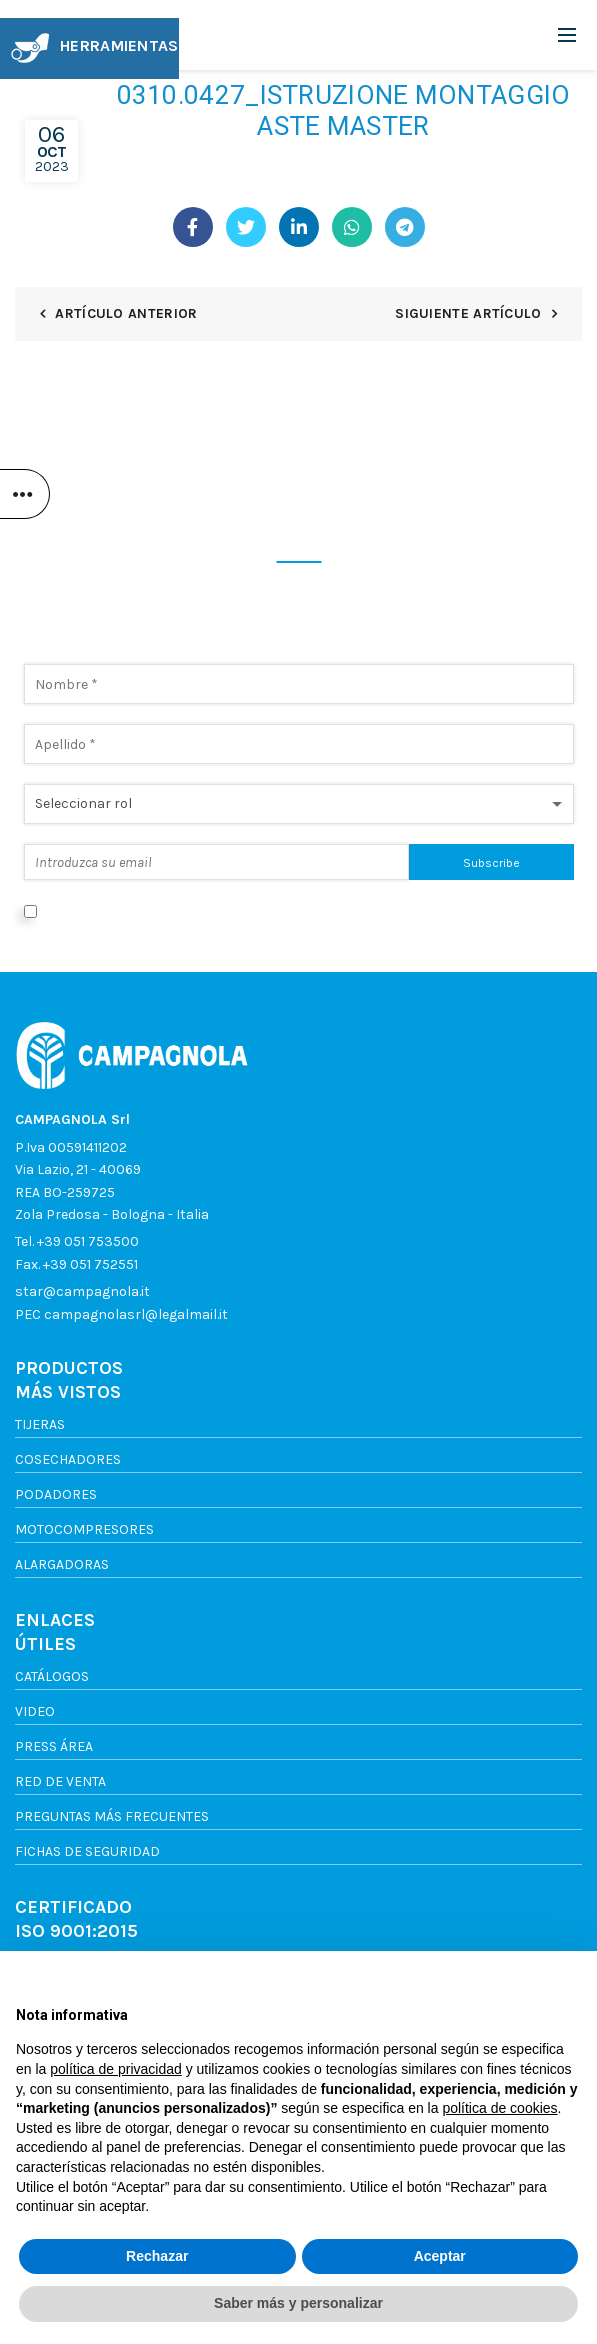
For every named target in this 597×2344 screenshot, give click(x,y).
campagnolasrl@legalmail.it (136, 1314)
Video (35, 1711)
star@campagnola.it (82, 1291)
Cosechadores (68, 1459)
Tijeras (40, 1424)
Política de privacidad (413, 910)
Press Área (54, 1746)
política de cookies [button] (499, 2108)
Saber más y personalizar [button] (298, 2303)
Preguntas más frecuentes (112, 1816)
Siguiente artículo (468, 313)
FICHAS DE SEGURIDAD (87, 1851)
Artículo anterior (126, 313)
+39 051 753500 (88, 1241)
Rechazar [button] (157, 2256)
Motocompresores (84, 1529)
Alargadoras (62, 1564)
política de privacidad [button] (116, 2069)
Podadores (56, 1494)
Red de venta (60, 1781)
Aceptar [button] (440, 2256)
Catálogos (52, 1676)
